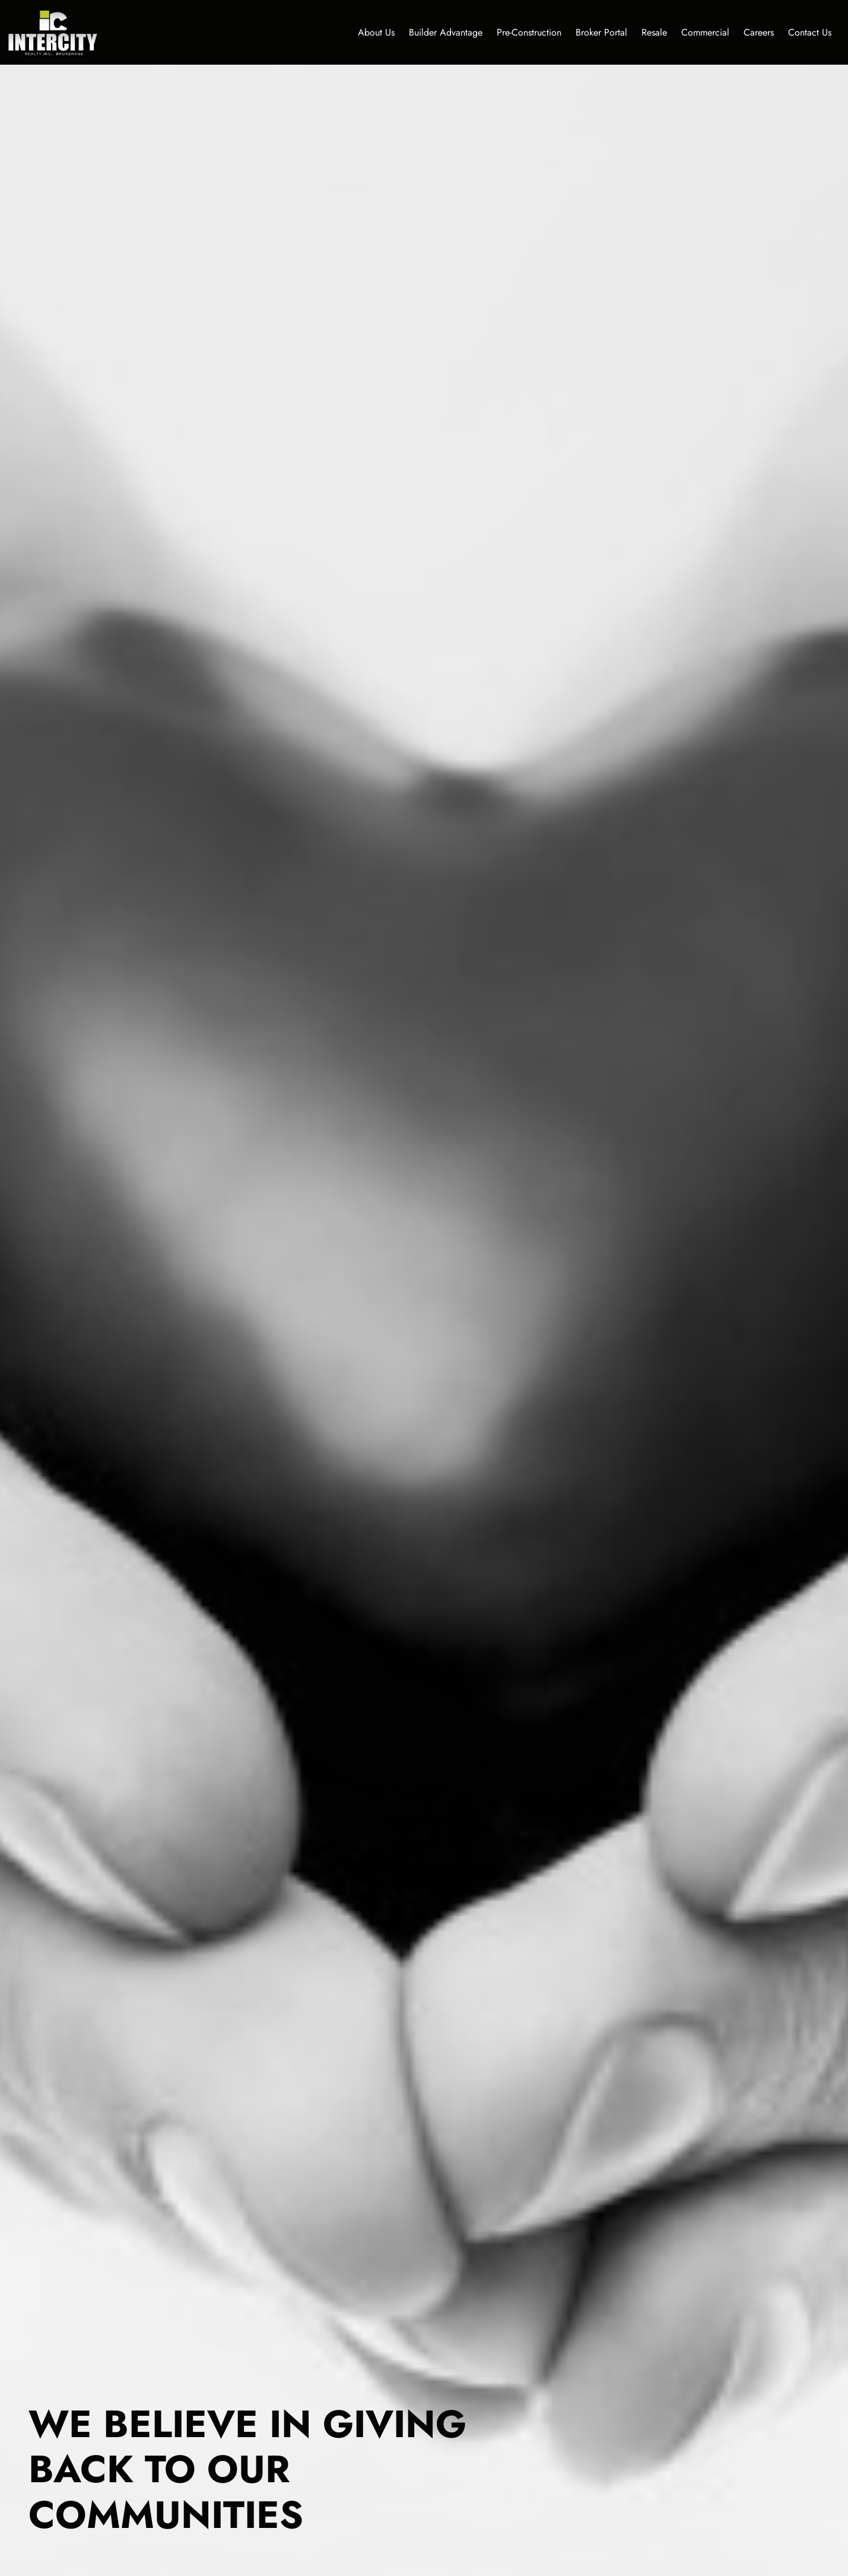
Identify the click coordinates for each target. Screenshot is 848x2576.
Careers (759, 32)
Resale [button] (654, 32)
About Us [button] (376, 32)
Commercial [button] (705, 32)
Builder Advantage (445, 32)
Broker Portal (601, 32)
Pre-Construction (529, 32)
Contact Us (809, 32)
